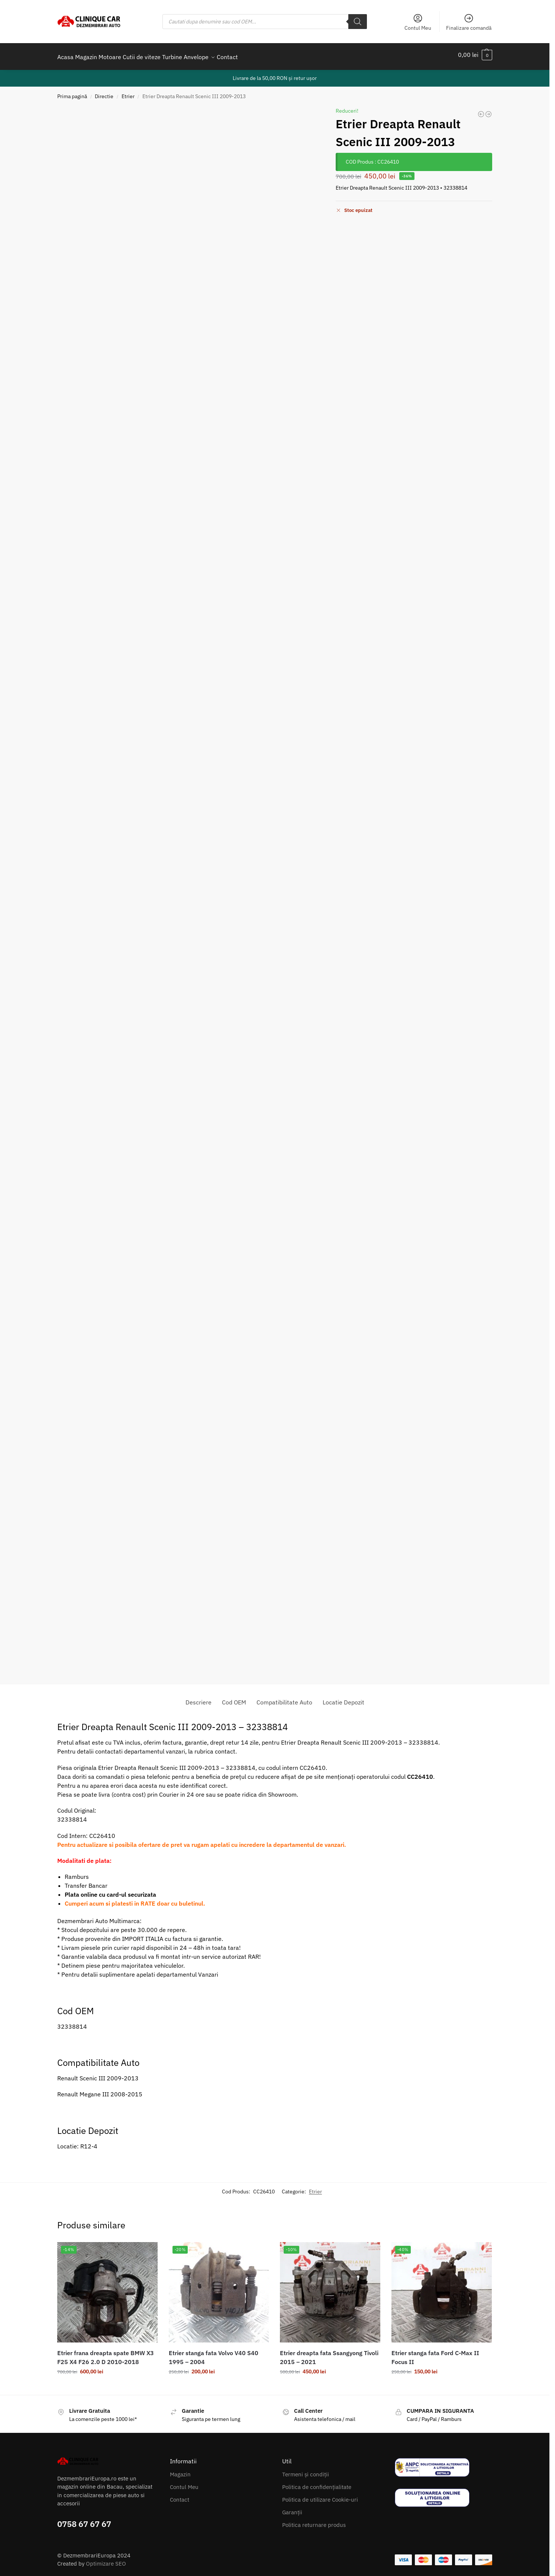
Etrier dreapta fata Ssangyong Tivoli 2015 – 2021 (329, 2353)
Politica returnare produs (314, 2520)
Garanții (292, 2508)
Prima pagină (72, 92)
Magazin (180, 2470)
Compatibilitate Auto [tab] (284, 1698)
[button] (475, 55)
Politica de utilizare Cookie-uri (320, 2495)
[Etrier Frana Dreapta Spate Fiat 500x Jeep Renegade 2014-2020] (488, 110)
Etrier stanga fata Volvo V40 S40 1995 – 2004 (213, 2353)
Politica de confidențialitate (316, 2482)
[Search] (357, 21)
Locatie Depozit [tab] (343, 1698)
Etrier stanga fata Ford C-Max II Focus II (435, 2353)
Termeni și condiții (305, 2470)
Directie (104, 92)
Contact (179, 2495)
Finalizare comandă (468, 22)
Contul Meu (417, 22)
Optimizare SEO (106, 2559)
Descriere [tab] (198, 1698)
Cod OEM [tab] (234, 1698)
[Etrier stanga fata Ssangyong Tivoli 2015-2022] (481, 110)
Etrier (128, 92)
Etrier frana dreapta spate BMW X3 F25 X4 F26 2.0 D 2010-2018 (105, 2353)
